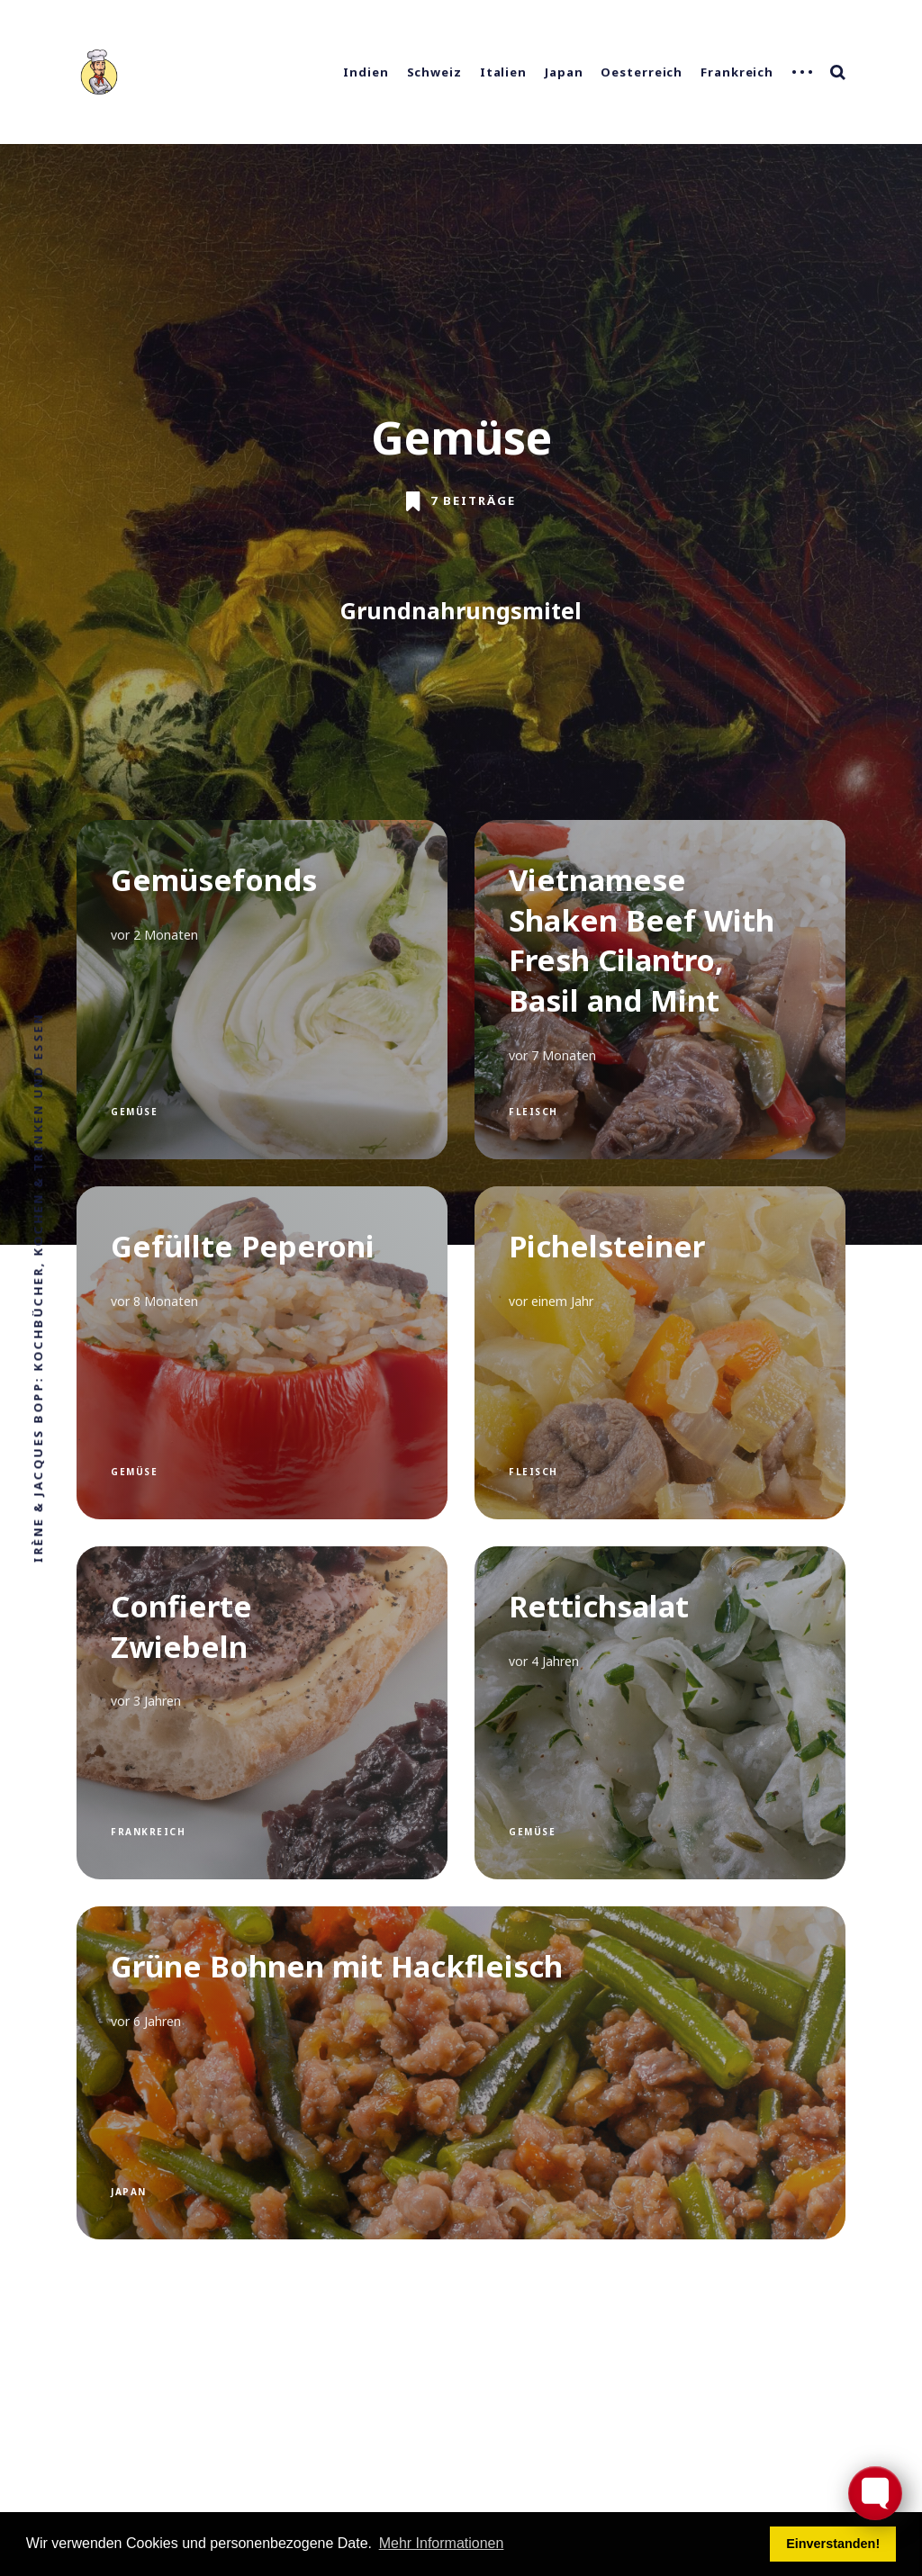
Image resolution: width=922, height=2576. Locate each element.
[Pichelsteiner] (660, 1352)
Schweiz (434, 72)
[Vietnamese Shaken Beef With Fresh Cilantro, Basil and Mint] (660, 989)
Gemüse (134, 1111)
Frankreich (737, 72)
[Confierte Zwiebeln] (262, 1712)
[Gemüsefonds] (262, 989)
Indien (365, 72)
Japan (564, 72)
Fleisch (533, 1111)
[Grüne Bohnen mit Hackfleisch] (461, 2072)
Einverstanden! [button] (833, 2543)
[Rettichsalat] (660, 1712)
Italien (503, 72)
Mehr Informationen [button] (441, 2543)
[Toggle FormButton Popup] (875, 2493)
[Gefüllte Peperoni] (262, 1352)
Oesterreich (641, 72)
